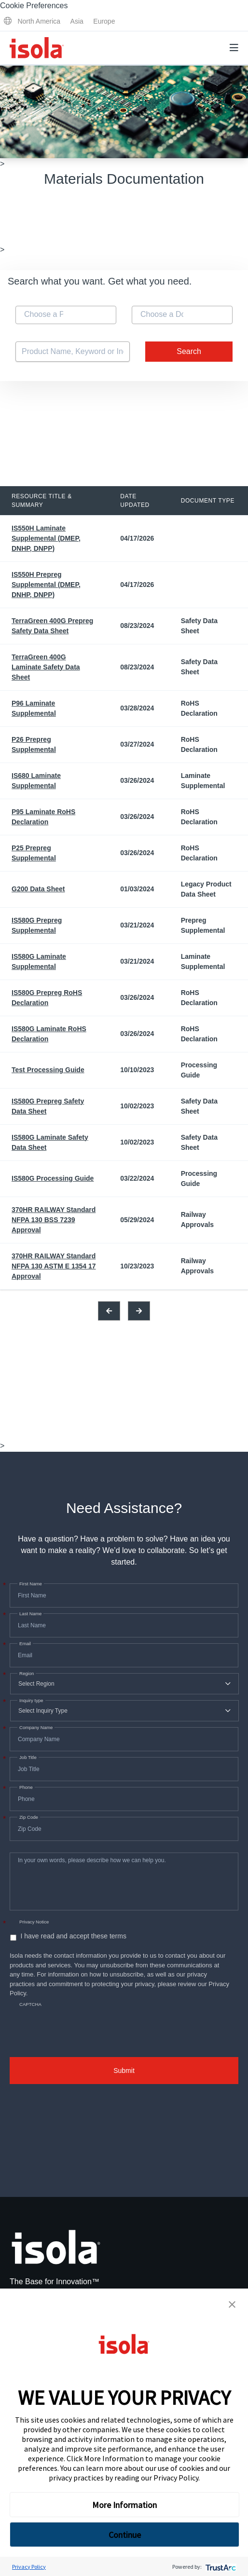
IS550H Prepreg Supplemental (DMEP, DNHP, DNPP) (46, 585)
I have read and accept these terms (73, 1936)
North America (38, 21)
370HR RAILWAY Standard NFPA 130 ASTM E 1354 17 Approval (54, 1266)
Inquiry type (30, 1701)
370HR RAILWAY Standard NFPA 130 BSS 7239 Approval (54, 1220)
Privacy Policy (175, 2477)
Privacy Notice (34, 1921)
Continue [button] (125, 2534)
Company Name (35, 1728)
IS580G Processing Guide (53, 1178)
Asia (76, 21)
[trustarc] (220, 2567)
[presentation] (83, 2023)
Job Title (27, 1757)
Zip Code (27, 1817)
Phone (25, 1787)
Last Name (29, 1614)
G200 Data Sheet (38, 889)
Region (25, 1673)
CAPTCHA (30, 2004)
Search (189, 351)
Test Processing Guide (48, 1070)
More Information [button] (124, 2504)
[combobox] (65, 315)
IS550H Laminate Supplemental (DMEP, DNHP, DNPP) (46, 538)
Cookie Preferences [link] (34, 5)
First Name (29, 1584)
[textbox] (44, 314)
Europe (104, 21)
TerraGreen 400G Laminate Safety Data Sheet (46, 667)
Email (24, 1644)
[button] (232, 2304)
